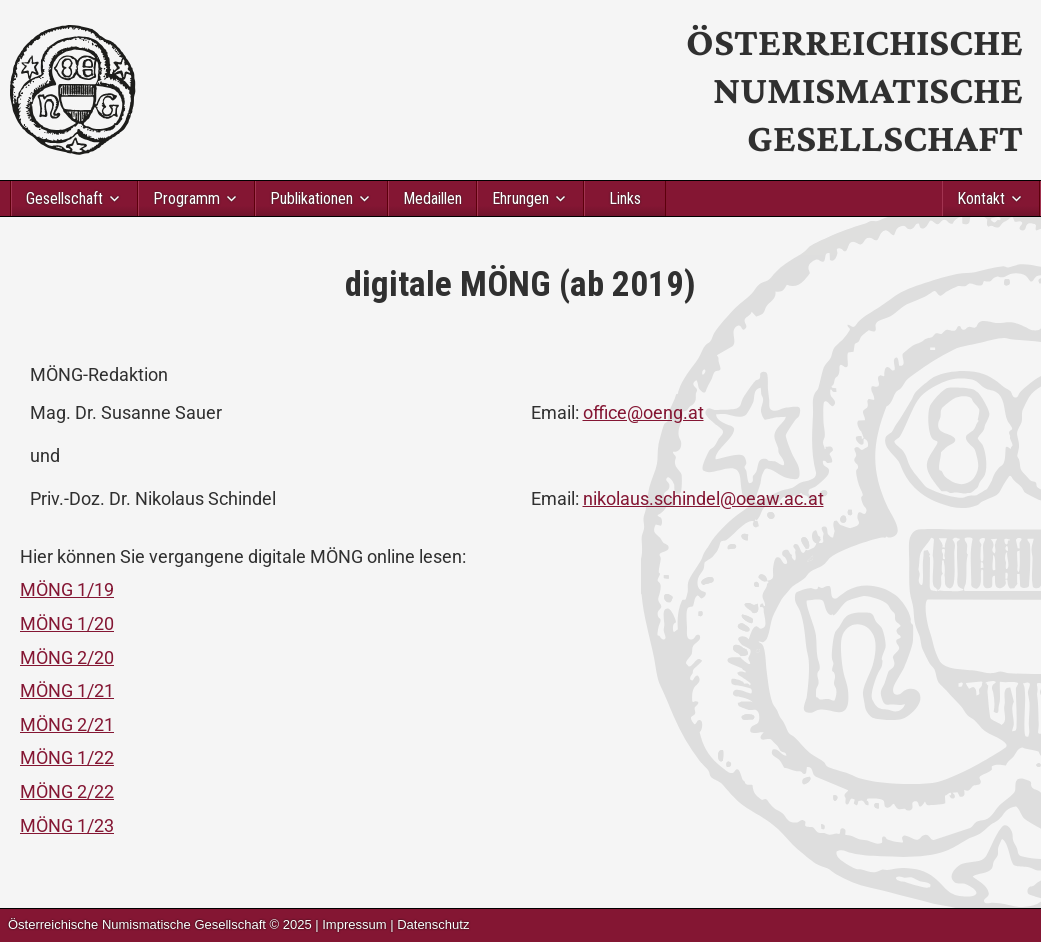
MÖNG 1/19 (67, 589)
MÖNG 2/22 (67, 791)
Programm (186, 198)
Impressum (354, 924)
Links (625, 198)
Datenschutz (433, 924)
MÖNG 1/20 (67, 623)
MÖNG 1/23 (67, 825)
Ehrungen (520, 198)
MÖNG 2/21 (67, 724)
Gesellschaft (64, 198)
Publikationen (311, 198)
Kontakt (981, 198)
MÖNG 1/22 (67, 757)
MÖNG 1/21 (67, 690)
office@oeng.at (643, 412)
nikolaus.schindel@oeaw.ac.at (703, 498)
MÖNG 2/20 (67, 657)
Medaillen (432, 198)
